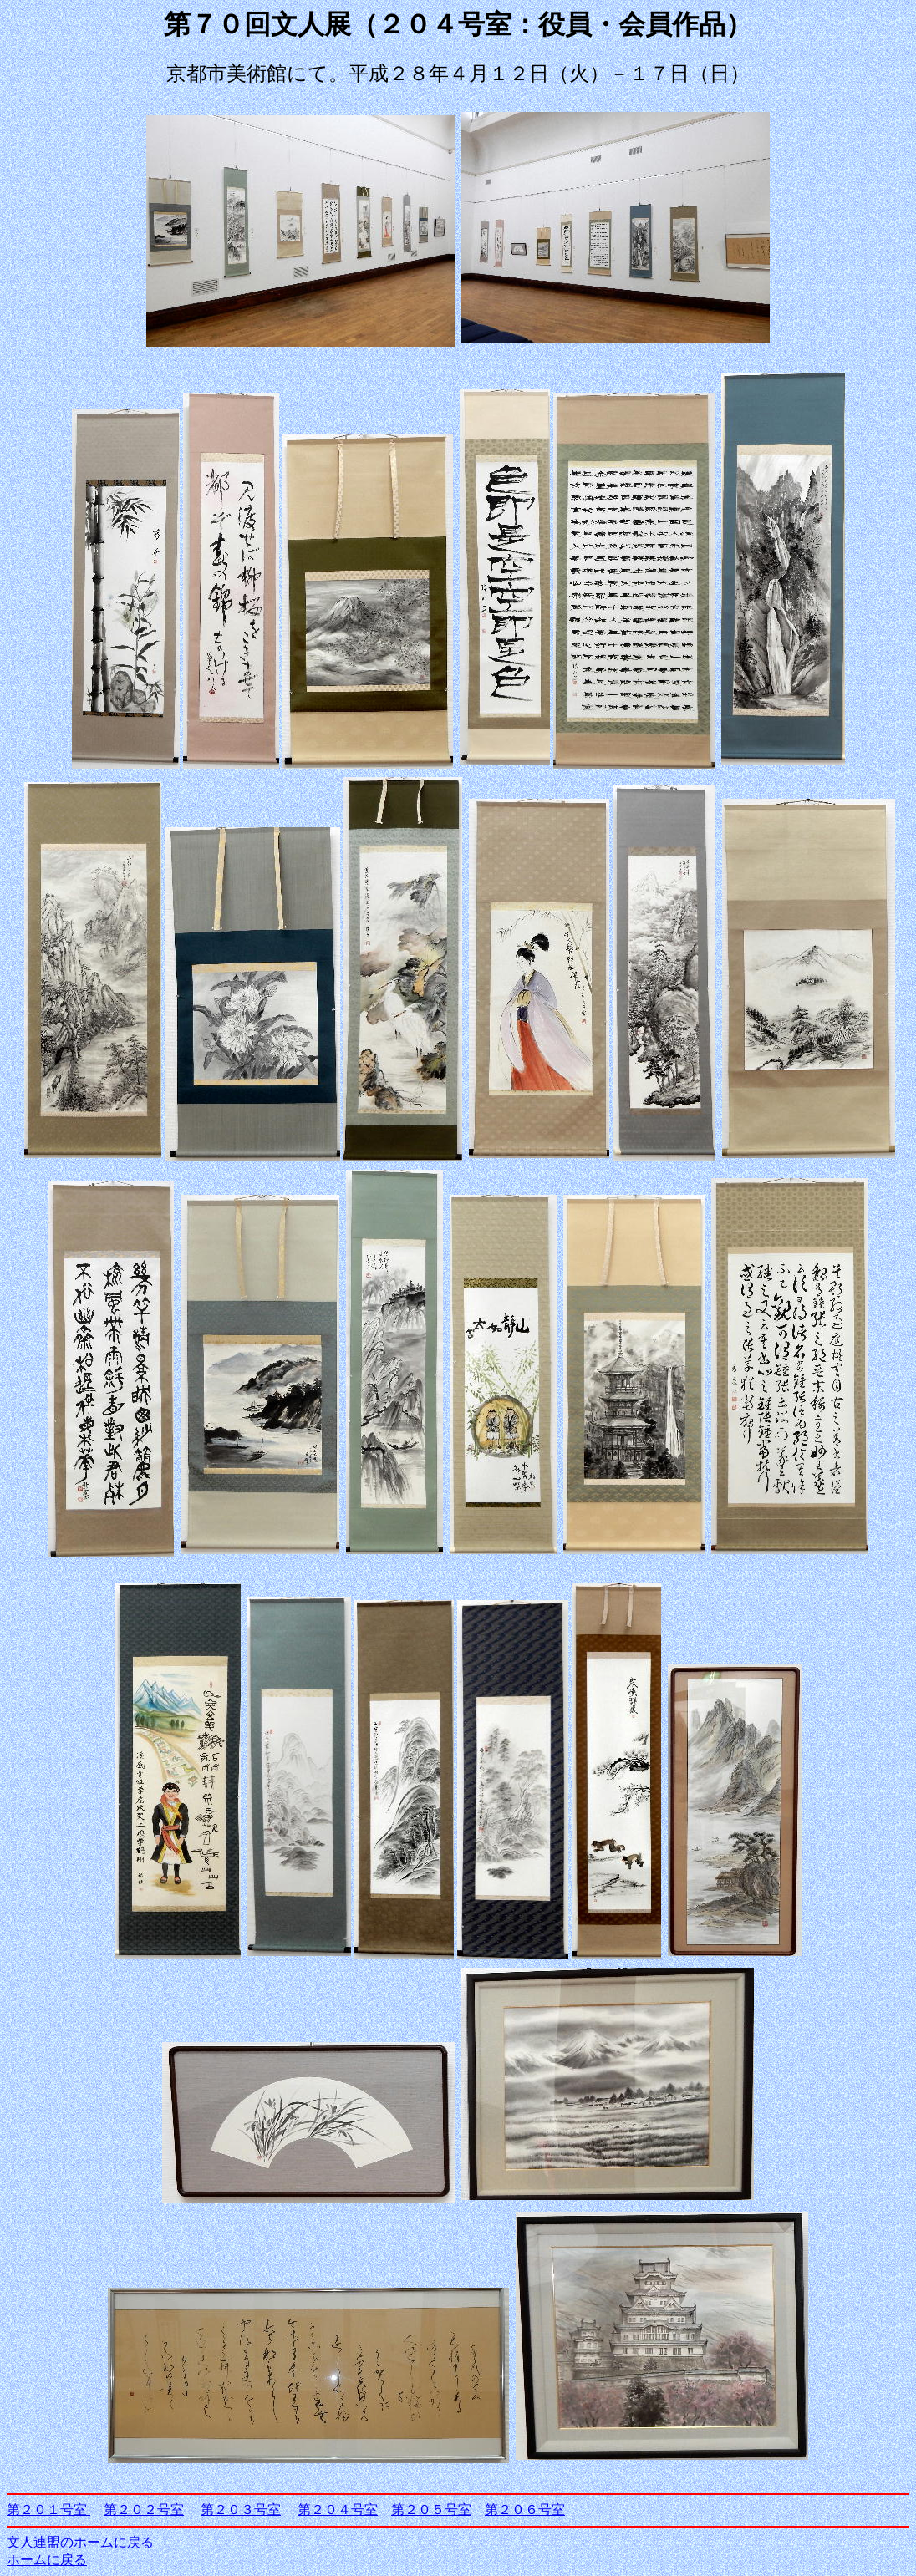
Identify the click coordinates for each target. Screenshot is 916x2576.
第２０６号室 (525, 2509)
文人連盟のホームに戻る (80, 2542)
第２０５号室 (431, 2509)
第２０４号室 (338, 2509)
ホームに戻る (47, 2560)
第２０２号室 (144, 2509)
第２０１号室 (48, 2509)
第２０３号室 (241, 2509)
